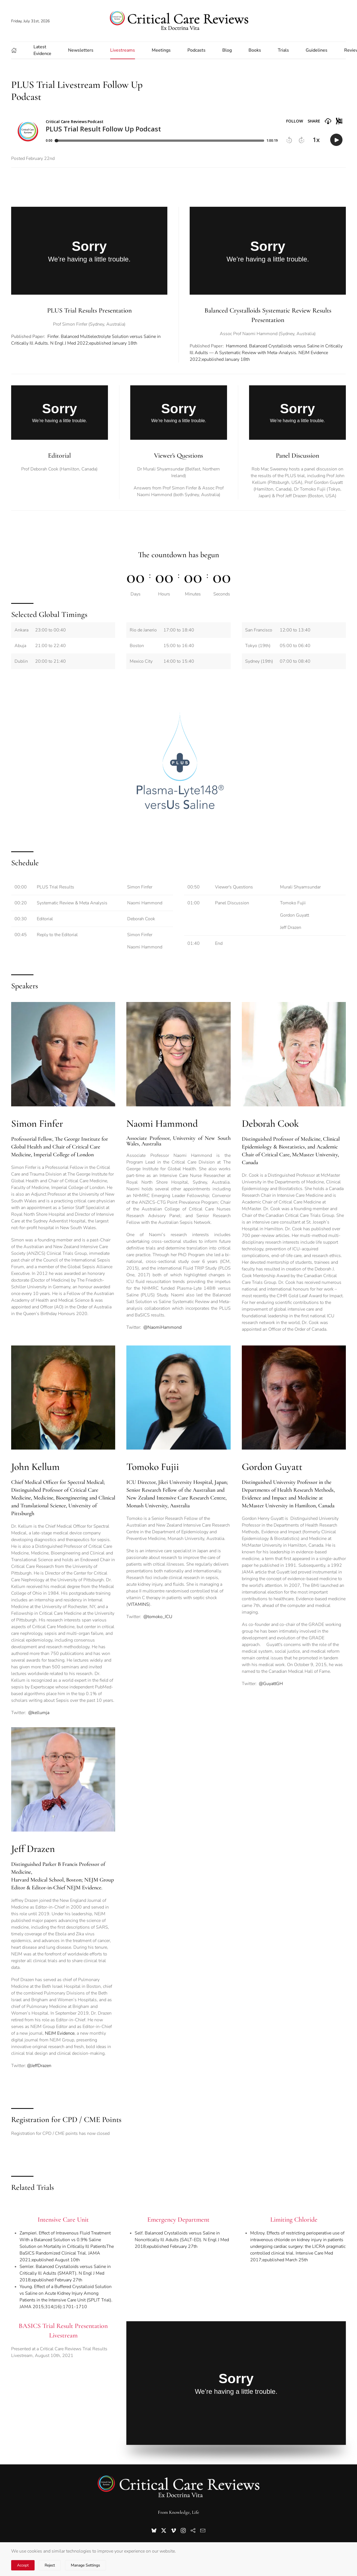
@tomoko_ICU (157, 1617)
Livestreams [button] (122, 50)
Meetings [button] (161, 50)
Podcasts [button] (196, 50)
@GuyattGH (271, 1684)
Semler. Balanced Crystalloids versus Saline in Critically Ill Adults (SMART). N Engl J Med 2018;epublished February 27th (65, 2273)
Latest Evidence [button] (42, 50)
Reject (50, 2565)
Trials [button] (283, 50)
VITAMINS (138, 1604)
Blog (227, 50)
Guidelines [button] (316, 50)
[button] (14, 50)
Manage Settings (85, 2565)
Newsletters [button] (80, 50)
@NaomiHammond (162, 1327)
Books (255, 50)
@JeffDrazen (39, 2066)
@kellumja (38, 1713)
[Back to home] (178, 20)
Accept (23, 2565)
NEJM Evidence (59, 2033)
